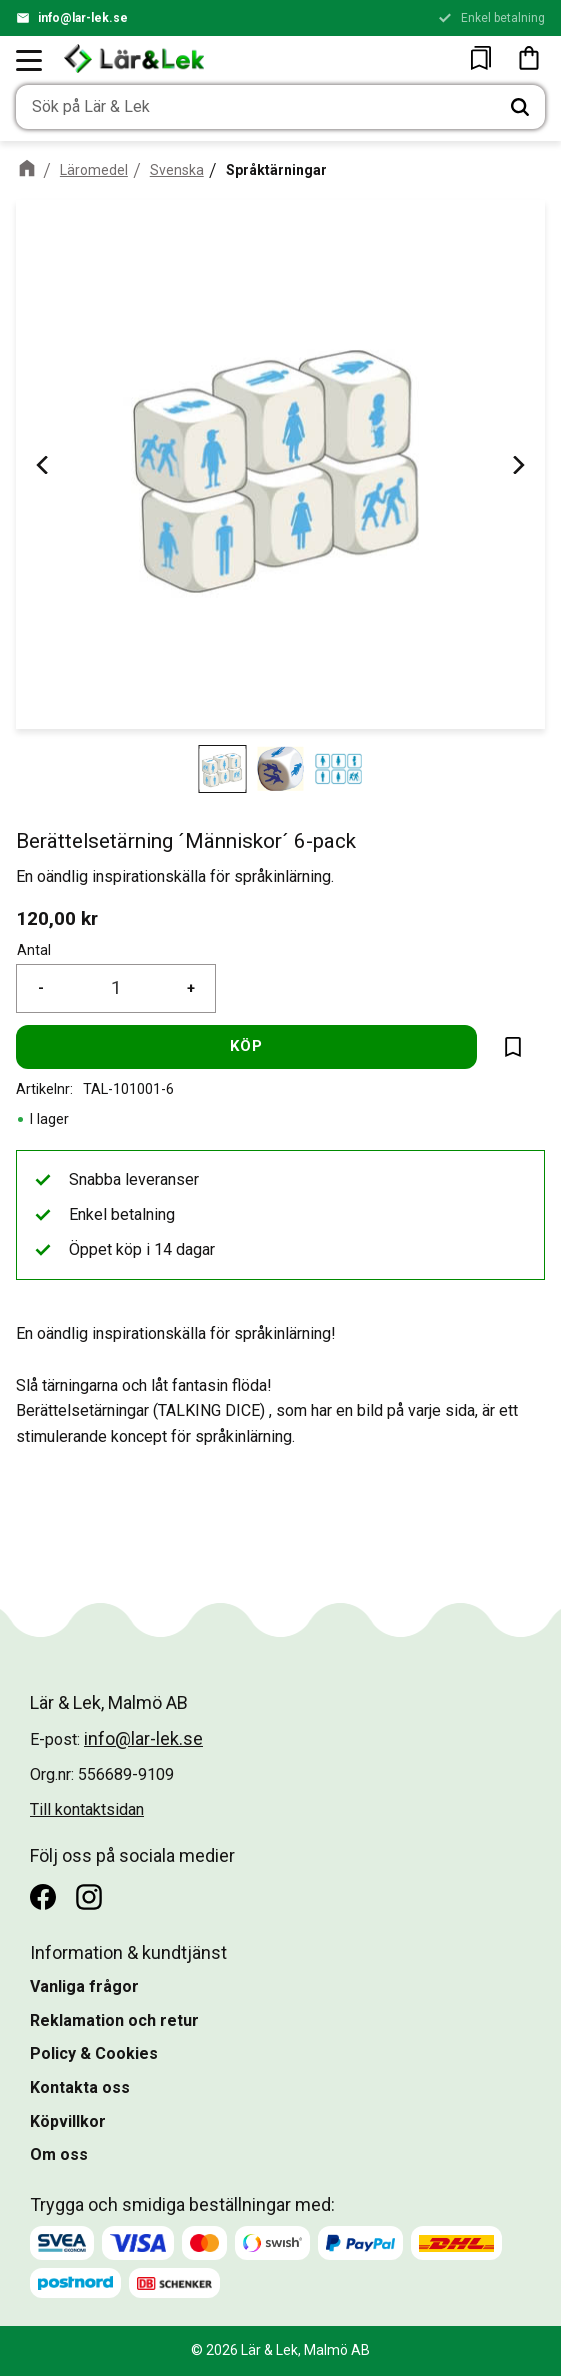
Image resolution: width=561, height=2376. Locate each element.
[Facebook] (43, 1897)
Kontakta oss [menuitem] (80, 2087)
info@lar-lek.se (83, 18)
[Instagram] (89, 1897)
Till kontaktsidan (87, 1809)
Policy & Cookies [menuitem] (94, 2053)
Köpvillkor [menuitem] (68, 2121)
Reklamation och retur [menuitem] (114, 2020)
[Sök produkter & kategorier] (255, 107)
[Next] (517, 464)
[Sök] (520, 107)
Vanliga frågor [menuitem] (84, 1986)
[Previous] (44, 464)
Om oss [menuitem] (59, 2154)
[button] (30, 60)
